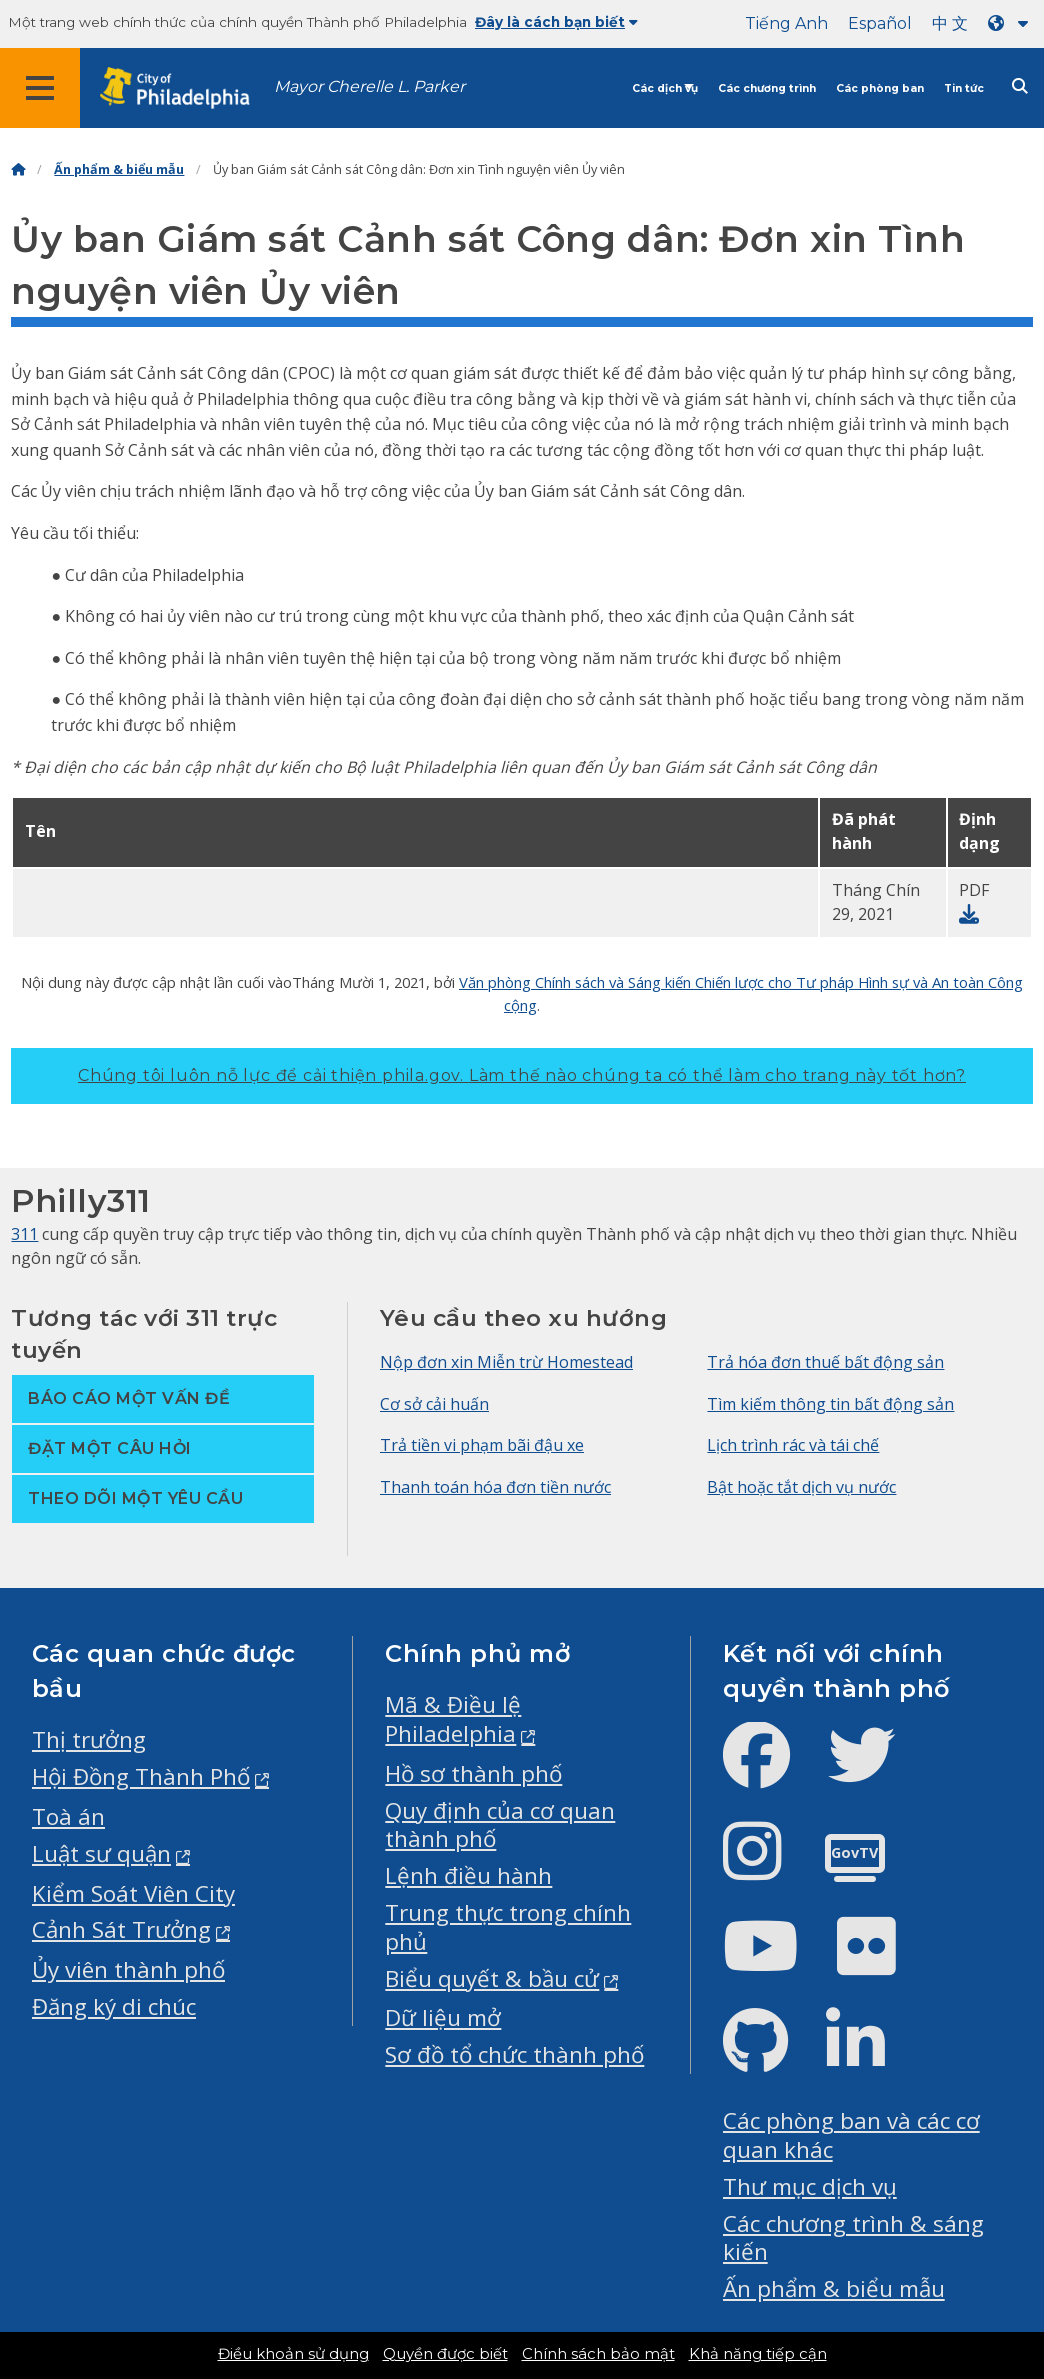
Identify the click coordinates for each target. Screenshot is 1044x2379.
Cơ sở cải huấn (434, 1404)
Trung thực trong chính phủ (508, 1927)
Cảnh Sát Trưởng (121, 1929)
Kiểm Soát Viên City (133, 1893)
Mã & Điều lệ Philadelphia (453, 1719)
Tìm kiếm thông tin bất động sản (830, 1404)
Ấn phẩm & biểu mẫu (119, 169)
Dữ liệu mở (443, 2017)
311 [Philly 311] (24, 1234)
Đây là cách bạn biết (556, 22)
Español (880, 23)
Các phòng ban (880, 88)
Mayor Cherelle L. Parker (369, 86)
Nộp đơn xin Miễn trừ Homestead (506, 1362)
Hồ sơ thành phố (473, 1773)
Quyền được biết (445, 2354)
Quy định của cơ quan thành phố (500, 1825)
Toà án (68, 1816)
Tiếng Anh (786, 23)
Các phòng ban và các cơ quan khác (851, 2135)
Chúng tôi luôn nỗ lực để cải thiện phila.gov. (522, 1075)
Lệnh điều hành (468, 1875)
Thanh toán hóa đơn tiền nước (495, 1487)
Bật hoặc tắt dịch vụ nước (801, 1487)
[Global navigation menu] (40, 88)
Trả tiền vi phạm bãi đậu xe (482, 1445)
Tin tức (964, 88)
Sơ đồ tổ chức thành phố (514, 2054)
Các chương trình (767, 88)
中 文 (950, 23)
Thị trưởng (89, 1739)
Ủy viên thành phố (128, 1969)
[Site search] (1020, 86)
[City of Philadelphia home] (185, 88)
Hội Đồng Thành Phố (141, 1776)
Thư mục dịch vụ (810, 2186)
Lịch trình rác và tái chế (793, 1445)
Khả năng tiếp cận (758, 2354)
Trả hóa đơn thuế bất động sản (825, 1362)
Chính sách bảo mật (598, 2354)
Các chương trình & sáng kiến (853, 2238)
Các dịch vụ (665, 88)
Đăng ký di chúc (114, 2006)
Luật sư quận (101, 1853)
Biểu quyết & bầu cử (492, 1978)
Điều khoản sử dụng (293, 2354)
